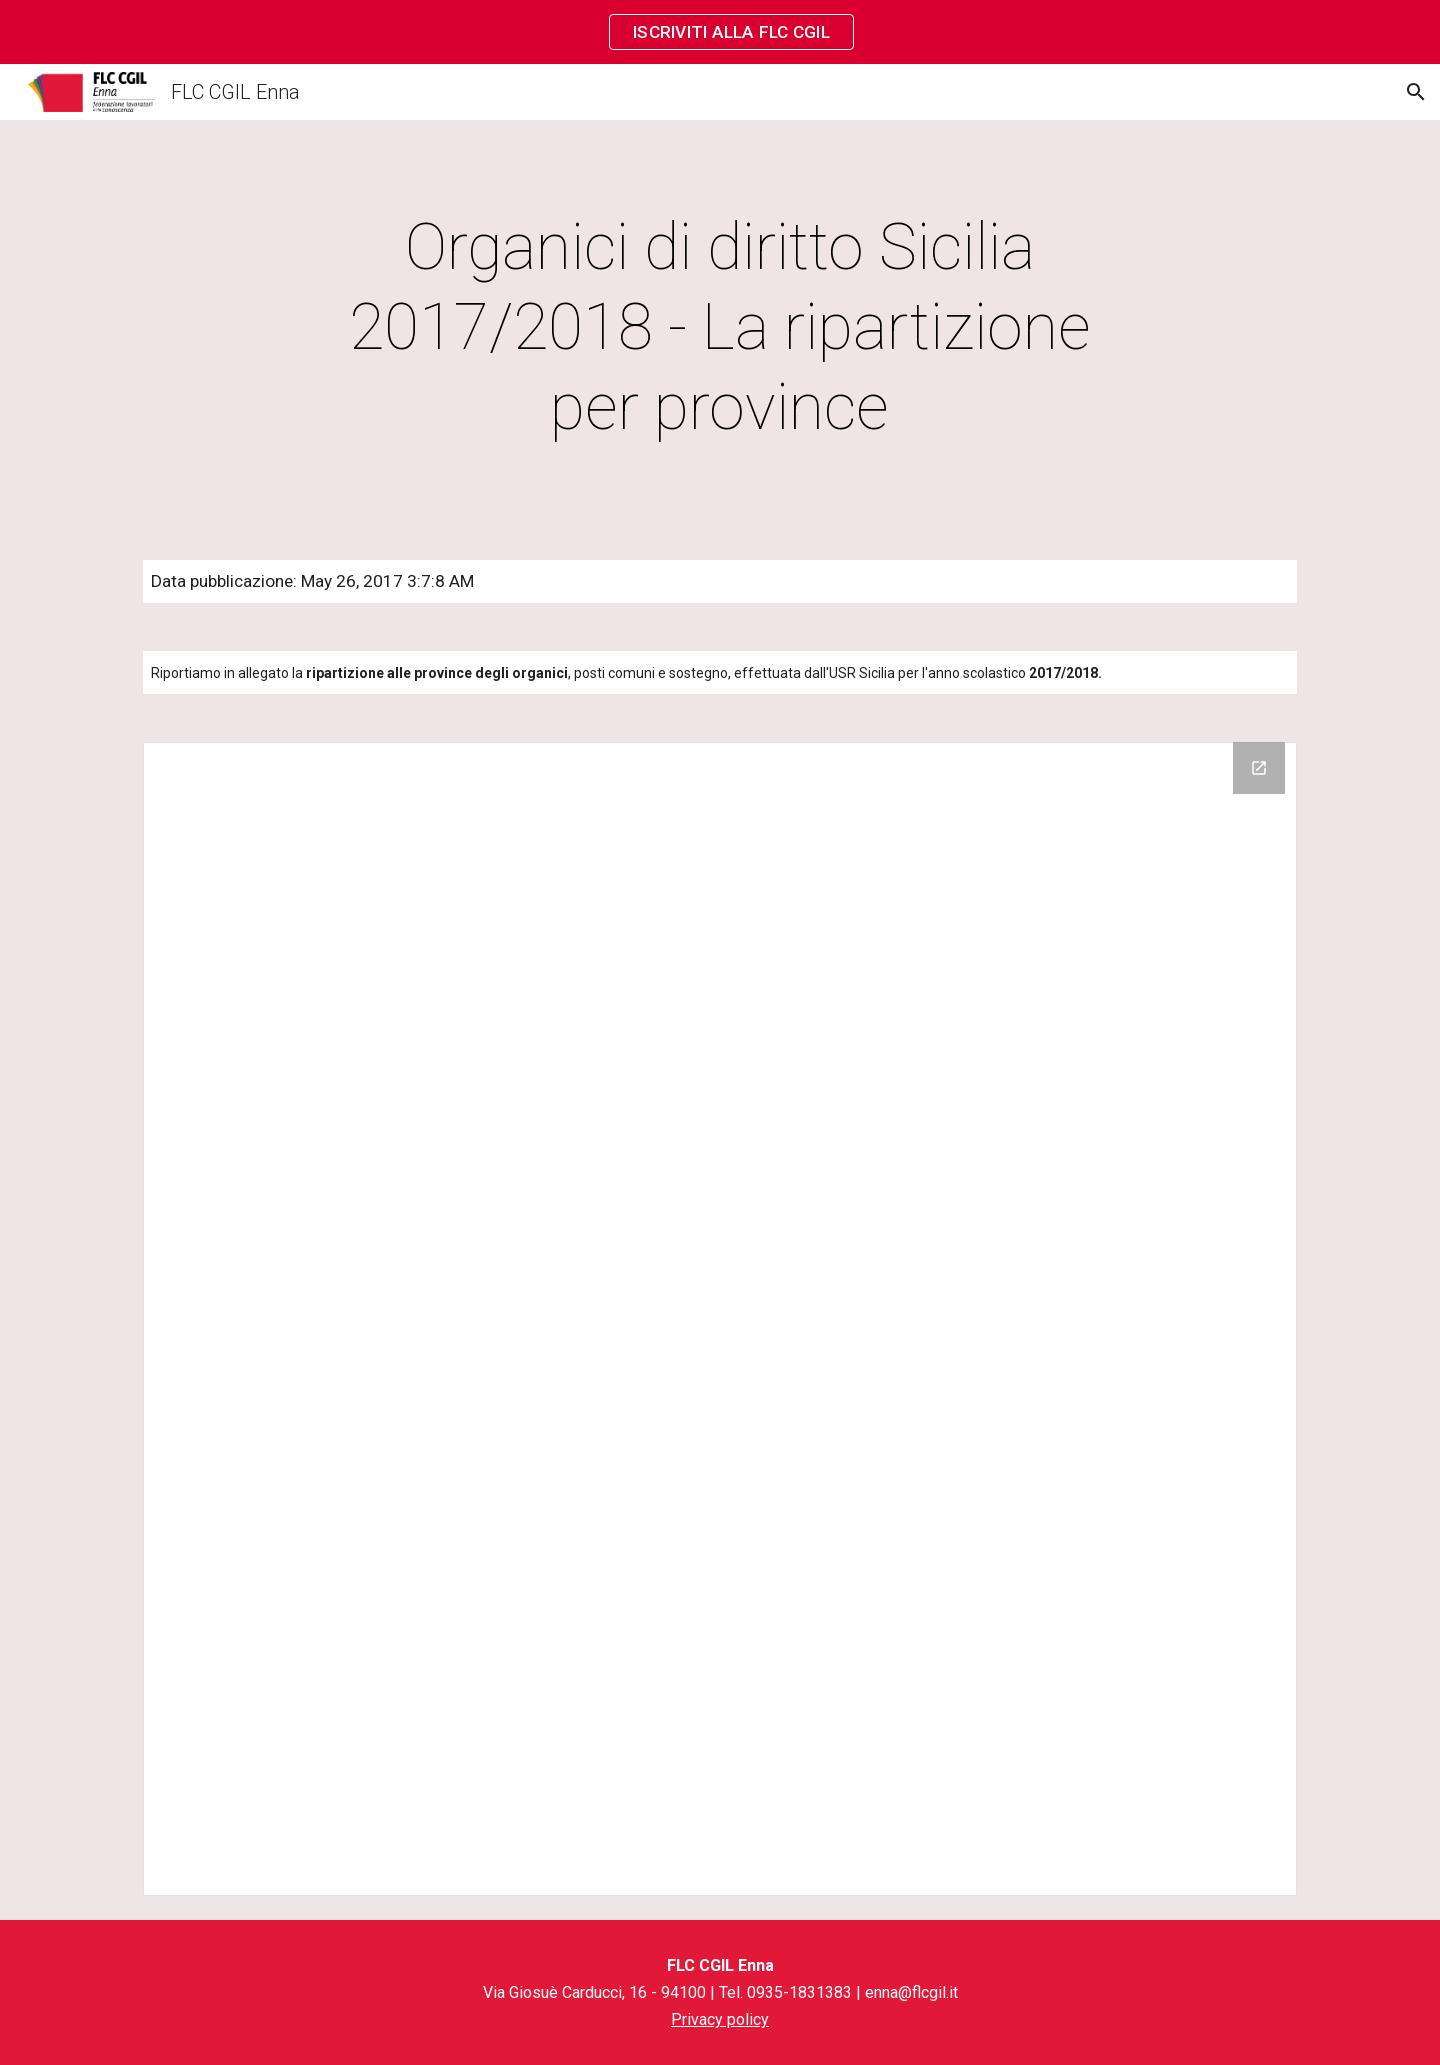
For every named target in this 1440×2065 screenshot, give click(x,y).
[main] (720, 328)
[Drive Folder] (720, 1319)
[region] (720, 32)
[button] (1416, 92)
